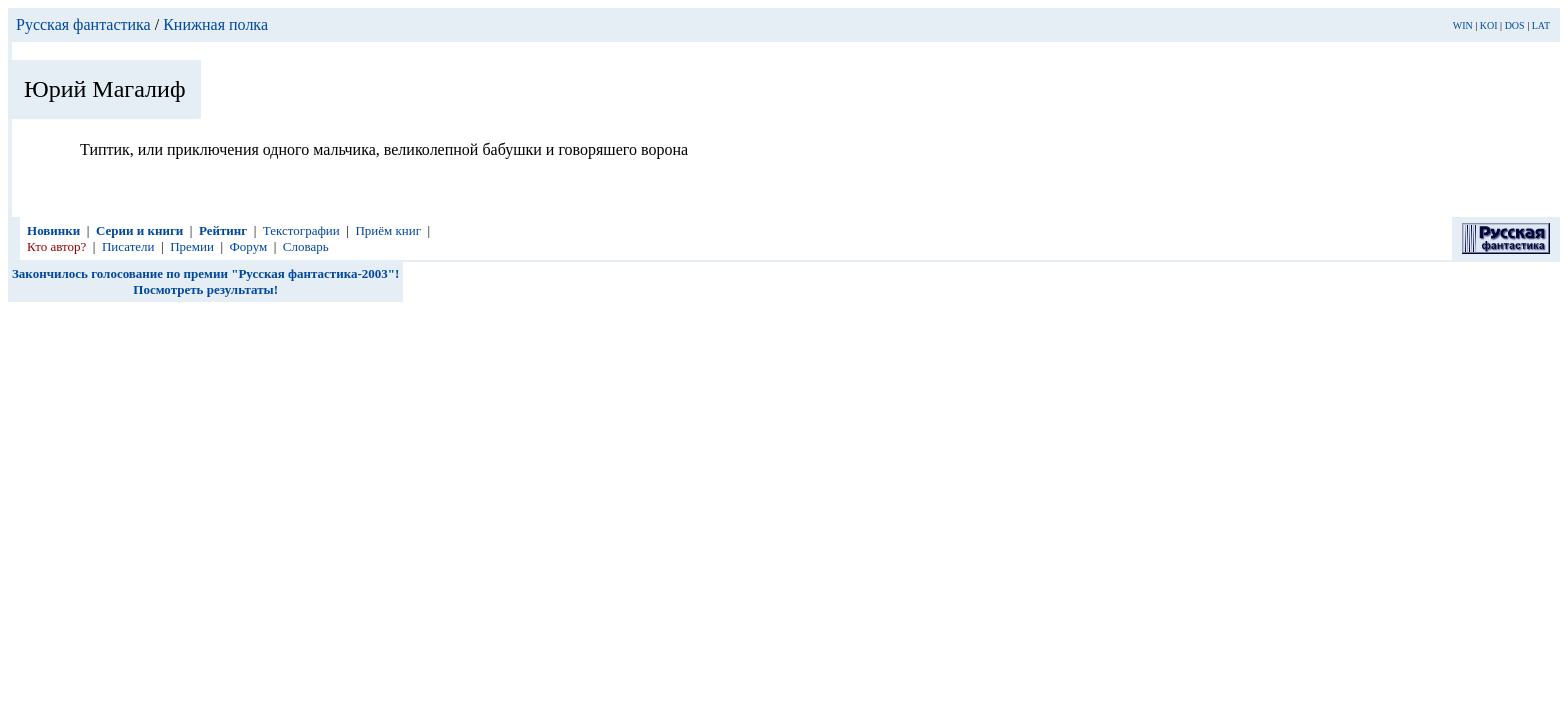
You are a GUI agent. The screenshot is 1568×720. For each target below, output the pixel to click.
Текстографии (301, 230)
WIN (1463, 25)
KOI (1489, 25)
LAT (1541, 25)
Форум (249, 246)
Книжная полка (215, 24)
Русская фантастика (83, 24)
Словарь (306, 246)
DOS (1515, 25)
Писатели (128, 246)
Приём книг (388, 230)
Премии (192, 246)
